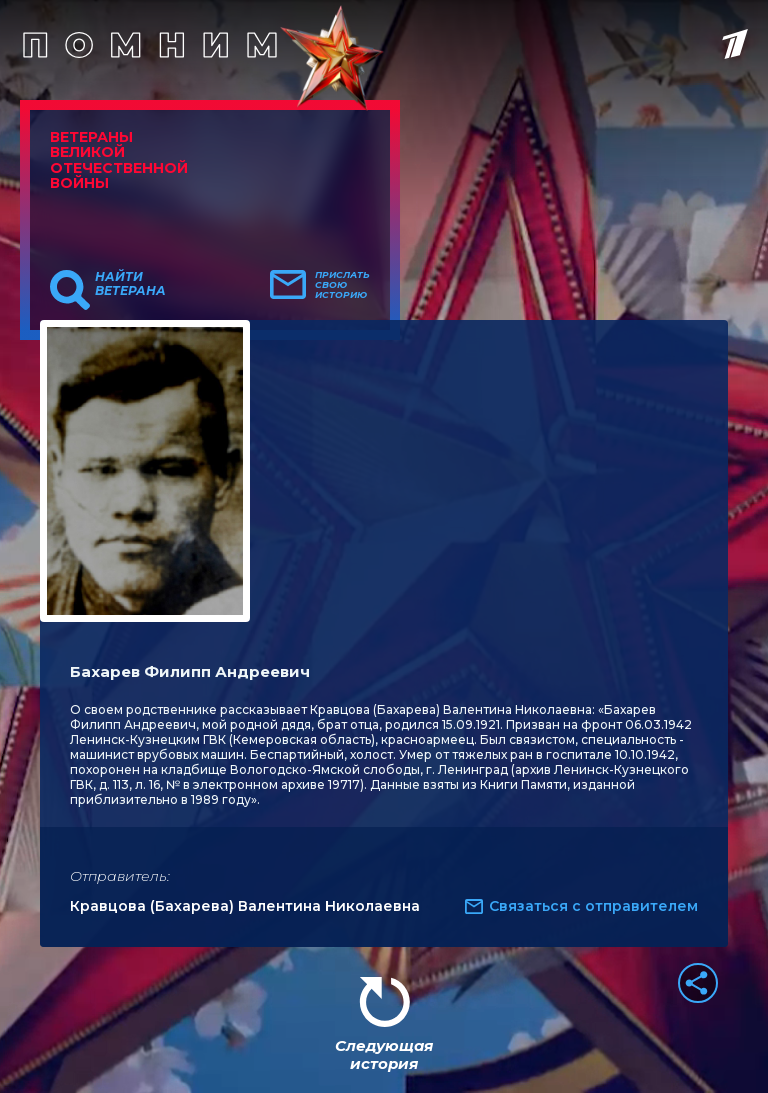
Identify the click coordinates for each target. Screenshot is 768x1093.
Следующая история (384, 1054)
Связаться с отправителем (593, 906)
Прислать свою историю (342, 285)
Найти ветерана (130, 284)
